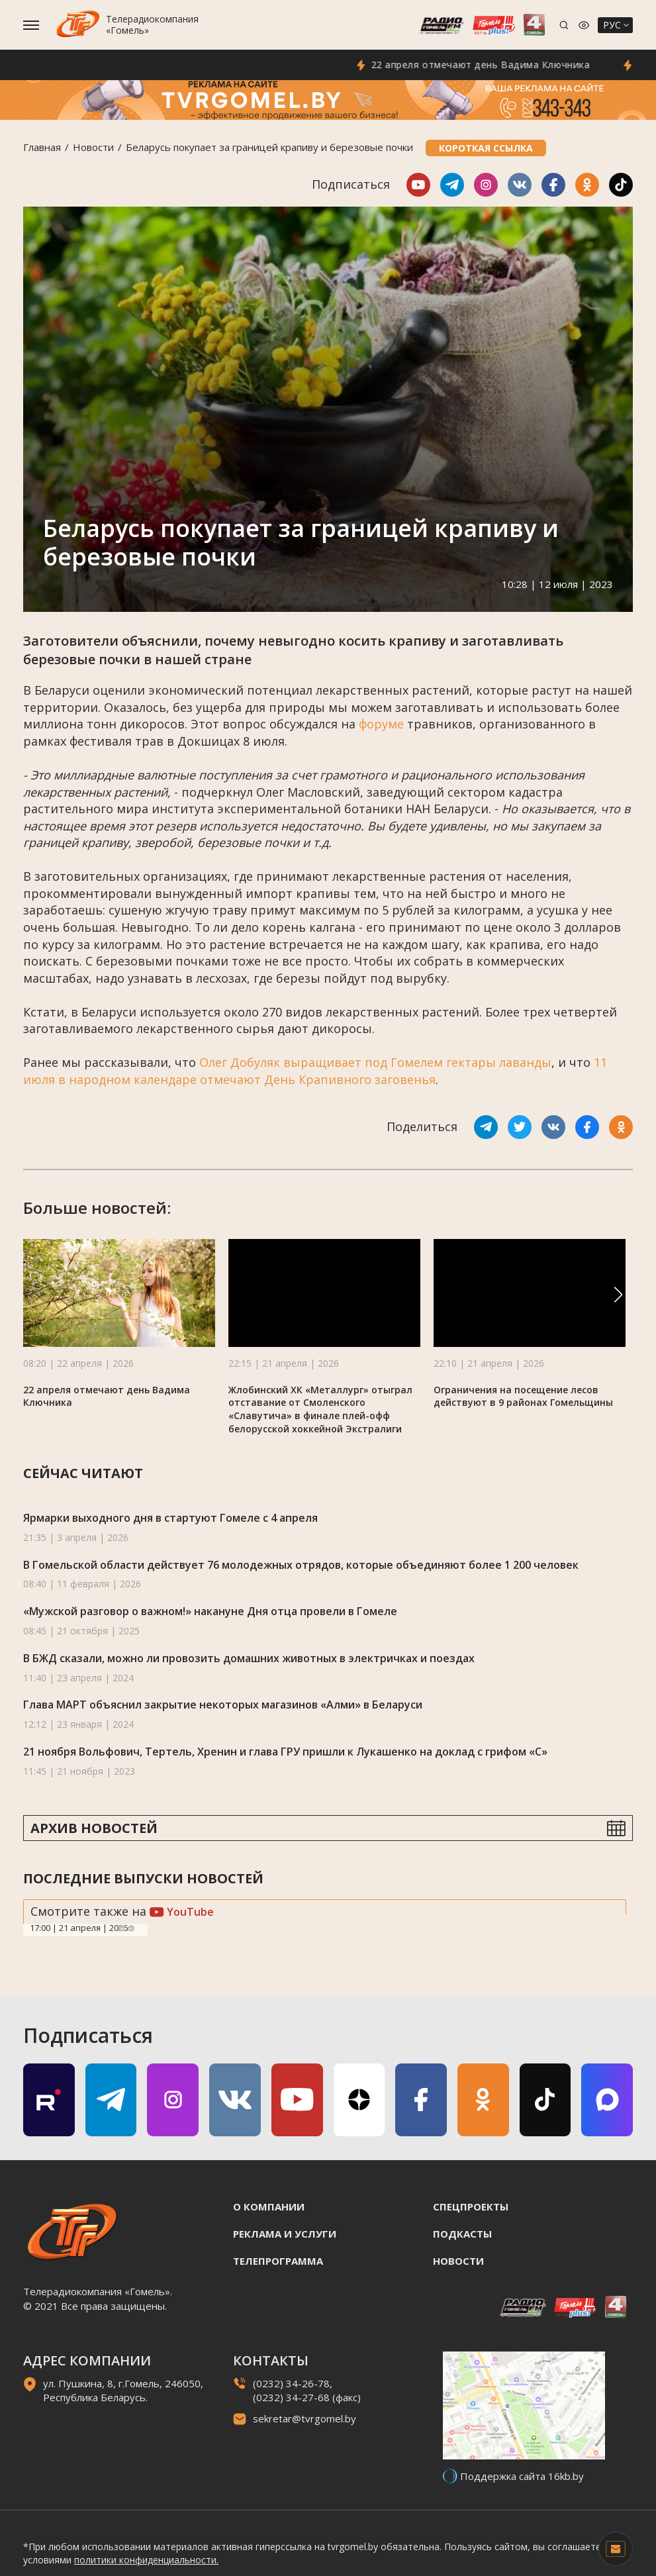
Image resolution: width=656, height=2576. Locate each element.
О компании (269, 2206)
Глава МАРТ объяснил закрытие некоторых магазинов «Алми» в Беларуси (222, 1704)
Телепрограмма (278, 2260)
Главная (42, 147)
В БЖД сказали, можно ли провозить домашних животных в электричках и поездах (249, 1658)
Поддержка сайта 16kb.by (522, 2476)
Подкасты (462, 2233)
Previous (121, 1928)
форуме (381, 724)
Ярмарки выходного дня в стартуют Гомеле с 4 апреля (170, 1518)
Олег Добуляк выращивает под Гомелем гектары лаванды (375, 1062)
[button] (618, 1295)
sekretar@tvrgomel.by (304, 2418)
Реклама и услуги (284, 2233)
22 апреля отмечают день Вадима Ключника (492, 64)
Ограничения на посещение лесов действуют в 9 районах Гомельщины (523, 1396)
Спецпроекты (470, 2206)
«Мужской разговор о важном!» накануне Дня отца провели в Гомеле (210, 1611)
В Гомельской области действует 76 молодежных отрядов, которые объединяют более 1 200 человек (301, 1565)
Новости (93, 147)
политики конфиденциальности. (146, 2559)
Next (131, 1928)
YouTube (182, 1912)
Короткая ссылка (486, 148)
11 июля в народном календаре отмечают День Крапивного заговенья (315, 1070)
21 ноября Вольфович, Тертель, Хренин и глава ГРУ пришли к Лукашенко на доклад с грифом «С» (285, 1751)
